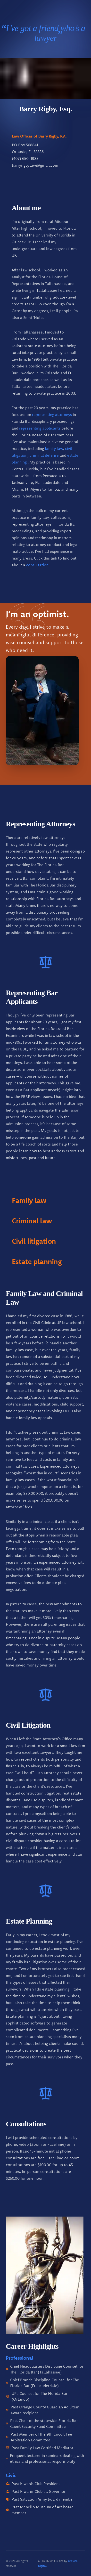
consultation (37, 564)
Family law (29, 1200)
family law (54, 448)
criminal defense (44, 455)
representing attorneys (52, 414)
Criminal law (32, 1220)
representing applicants (39, 428)
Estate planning (37, 1261)
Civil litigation (34, 1241)
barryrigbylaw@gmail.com (35, 165)
